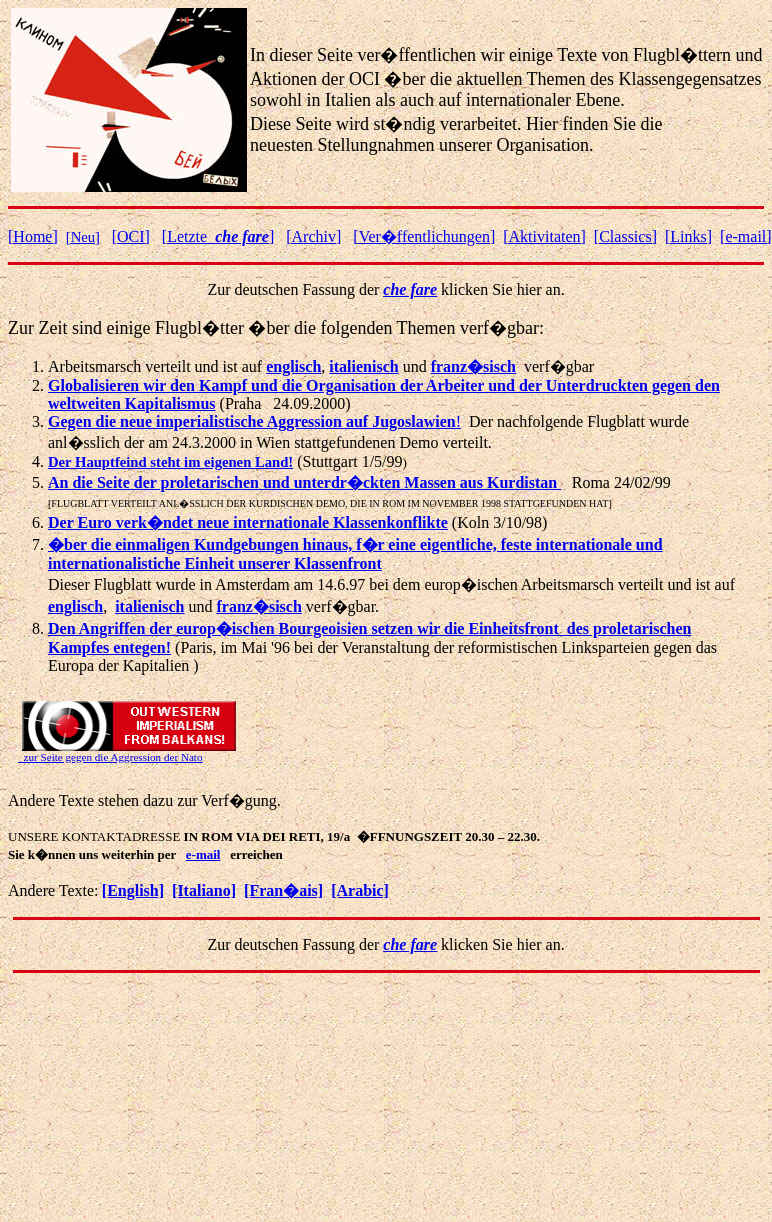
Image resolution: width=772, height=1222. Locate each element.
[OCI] (131, 236)
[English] (133, 890)
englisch (75, 606)
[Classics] (625, 236)
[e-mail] (746, 236)
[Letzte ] (218, 236)
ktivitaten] (544, 236)
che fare (410, 289)
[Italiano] (204, 890)
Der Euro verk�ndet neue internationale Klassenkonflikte (248, 522)
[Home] (33, 236)
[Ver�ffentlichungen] (424, 236)
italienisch (363, 366)
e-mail (203, 854)
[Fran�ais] (283, 890)
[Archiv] (313, 236)
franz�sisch (473, 366)
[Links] (688, 236)
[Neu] (83, 237)
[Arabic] (360, 890)
